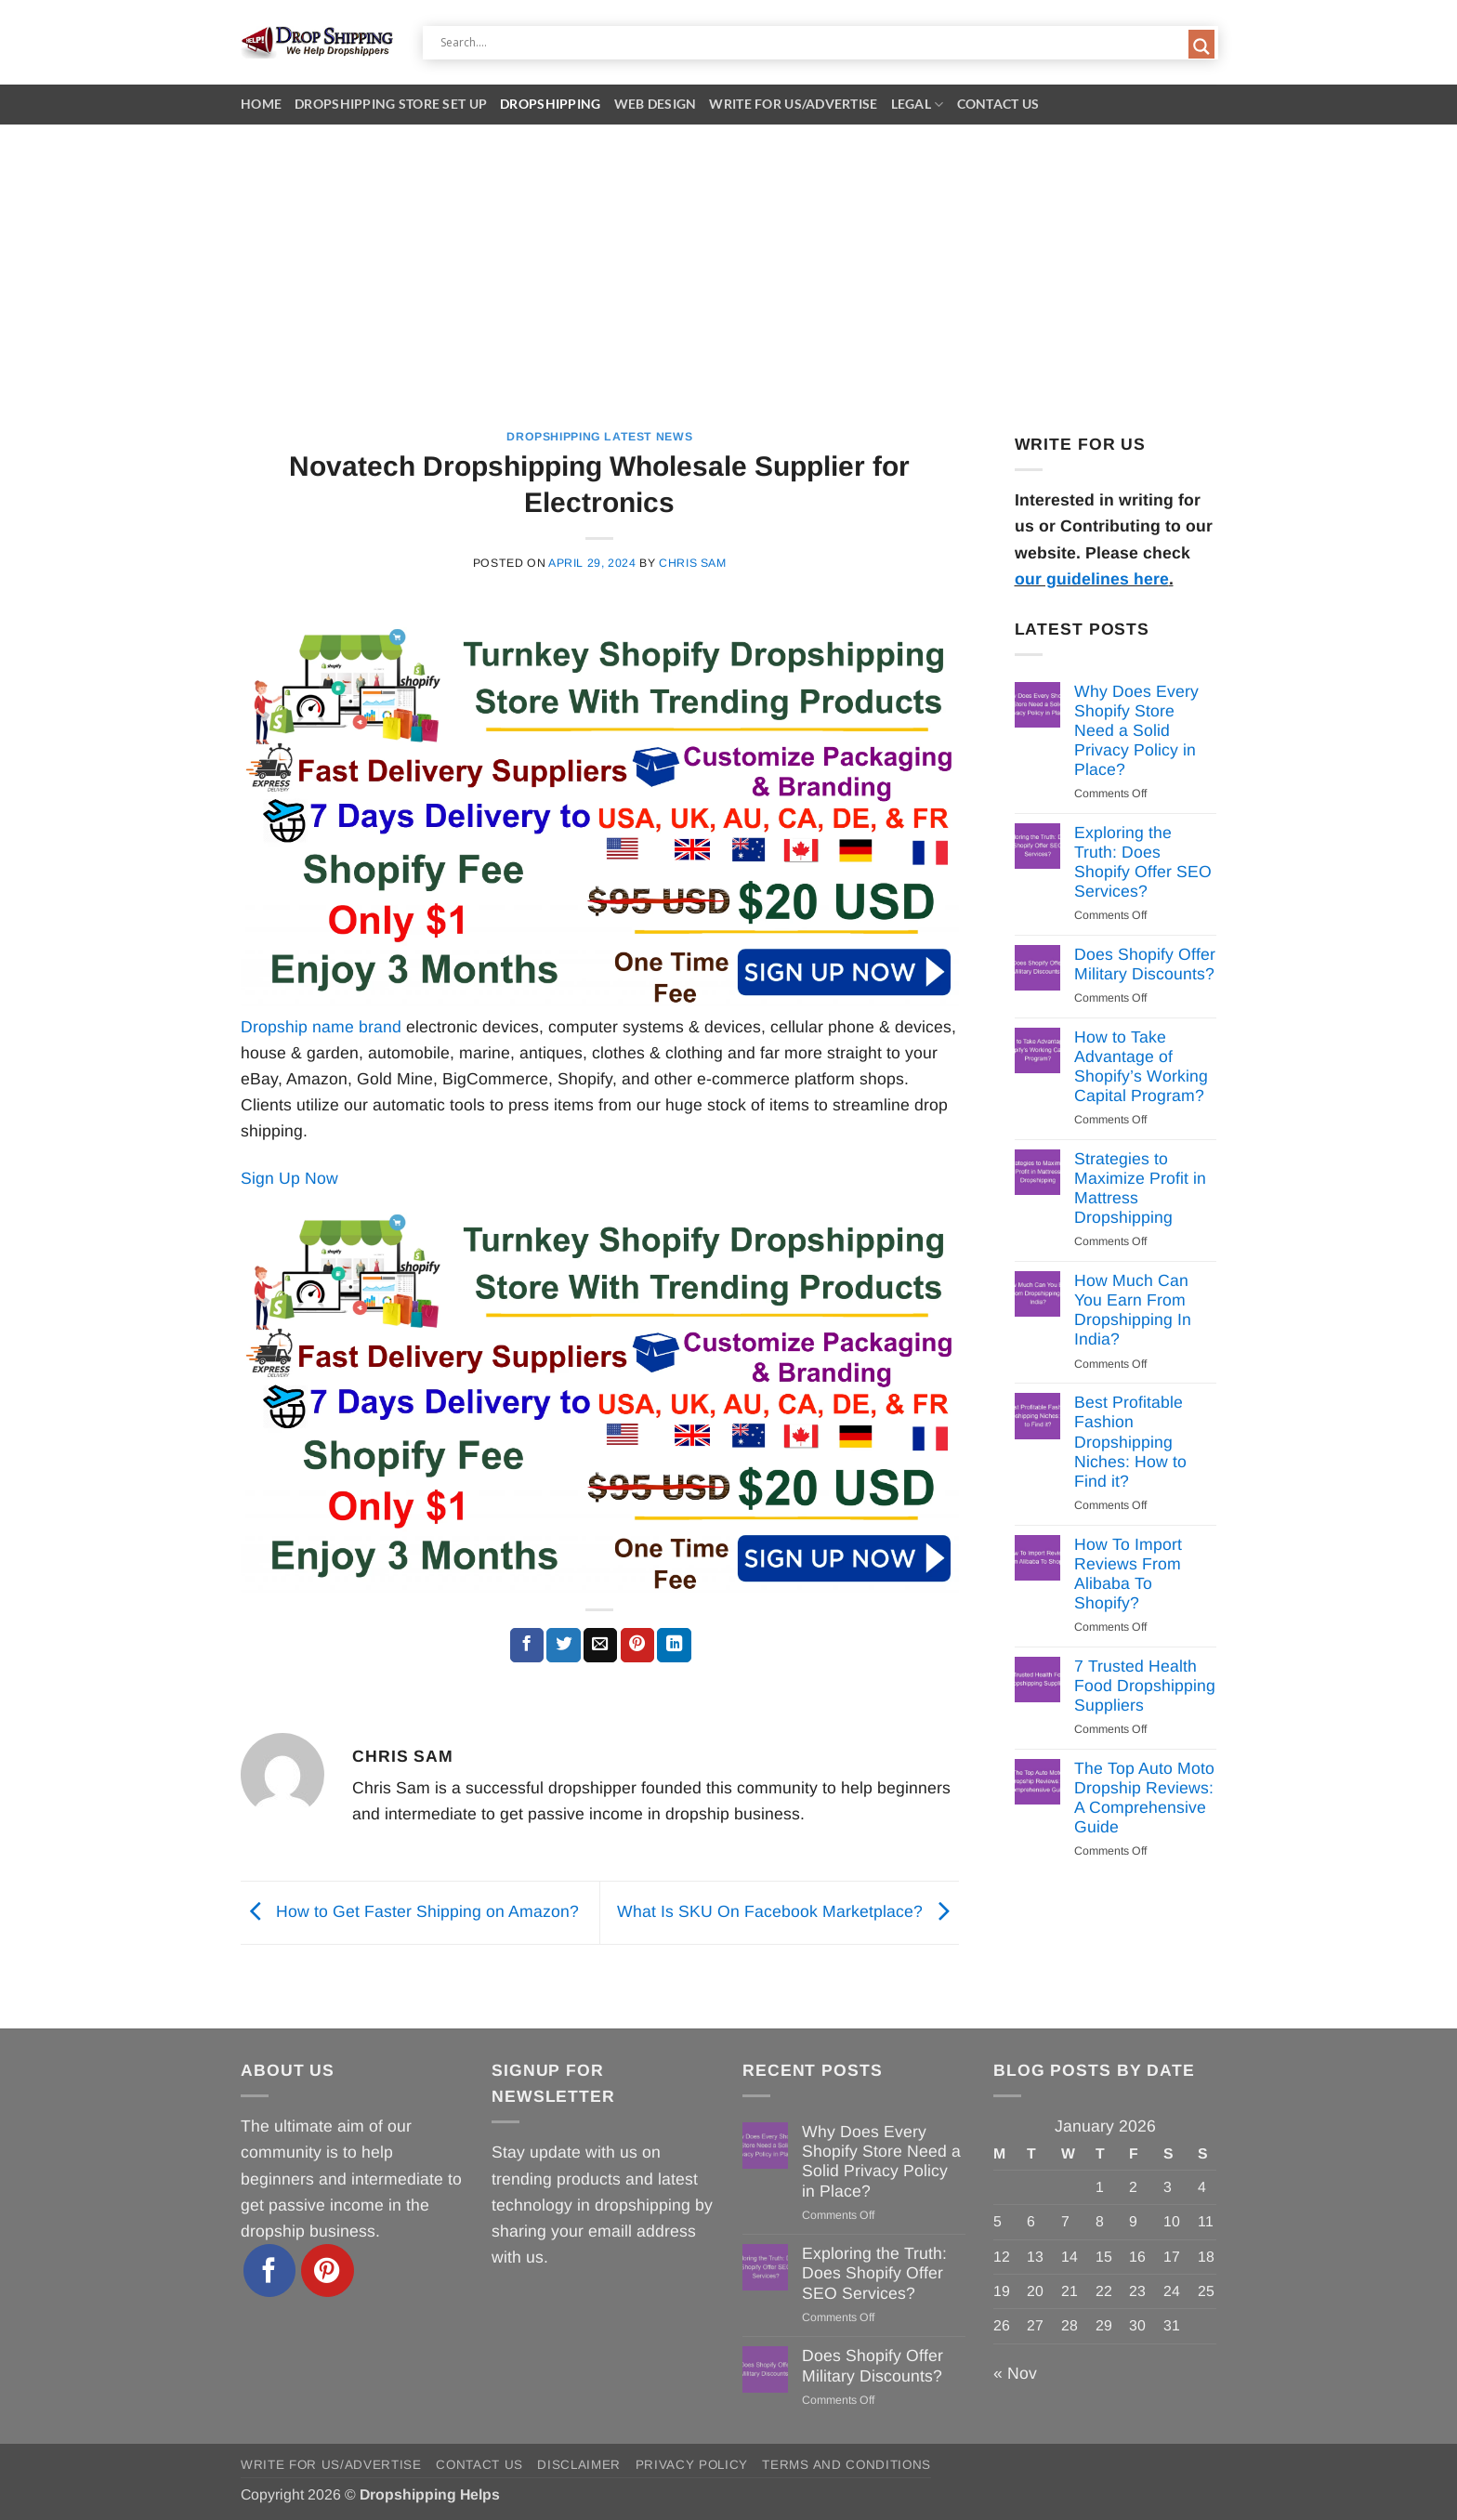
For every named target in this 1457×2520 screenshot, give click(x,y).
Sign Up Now (289, 1178)
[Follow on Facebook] (269, 2270)
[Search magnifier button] (1201, 46)
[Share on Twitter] (563, 1645)
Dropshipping (550, 104)
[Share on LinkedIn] (673, 1645)
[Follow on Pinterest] (327, 2270)
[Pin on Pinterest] (637, 1645)
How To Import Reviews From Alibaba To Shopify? (1128, 1573)
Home (261, 104)
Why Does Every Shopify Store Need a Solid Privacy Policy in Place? (1136, 730)
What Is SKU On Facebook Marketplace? (788, 1911)
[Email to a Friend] (600, 1645)
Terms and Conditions (846, 2465)
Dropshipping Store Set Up (391, 104)
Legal (917, 104)
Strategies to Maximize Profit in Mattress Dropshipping (1140, 1188)
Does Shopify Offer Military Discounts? (1144, 964)
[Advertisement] (728, 264)
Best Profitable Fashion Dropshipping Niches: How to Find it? (1130, 1441)
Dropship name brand (321, 1026)
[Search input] (812, 43)
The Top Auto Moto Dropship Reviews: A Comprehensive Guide (1144, 1797)
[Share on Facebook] (527, 1645)
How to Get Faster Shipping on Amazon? (410, 1911)
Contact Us (998, 104)
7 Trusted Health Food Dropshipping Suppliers (1144, 1685)
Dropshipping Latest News (599, 436)
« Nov (1015, 2373)
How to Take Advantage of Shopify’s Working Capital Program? (1141, 1066)
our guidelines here (1092, 579)
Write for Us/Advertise (793, 104)
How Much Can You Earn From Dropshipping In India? (1132, 1309)
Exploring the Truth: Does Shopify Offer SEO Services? (1143, 861)
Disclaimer (579, 2465)
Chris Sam (693, 563)
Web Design (655, 104)
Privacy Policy (692, 2465)
